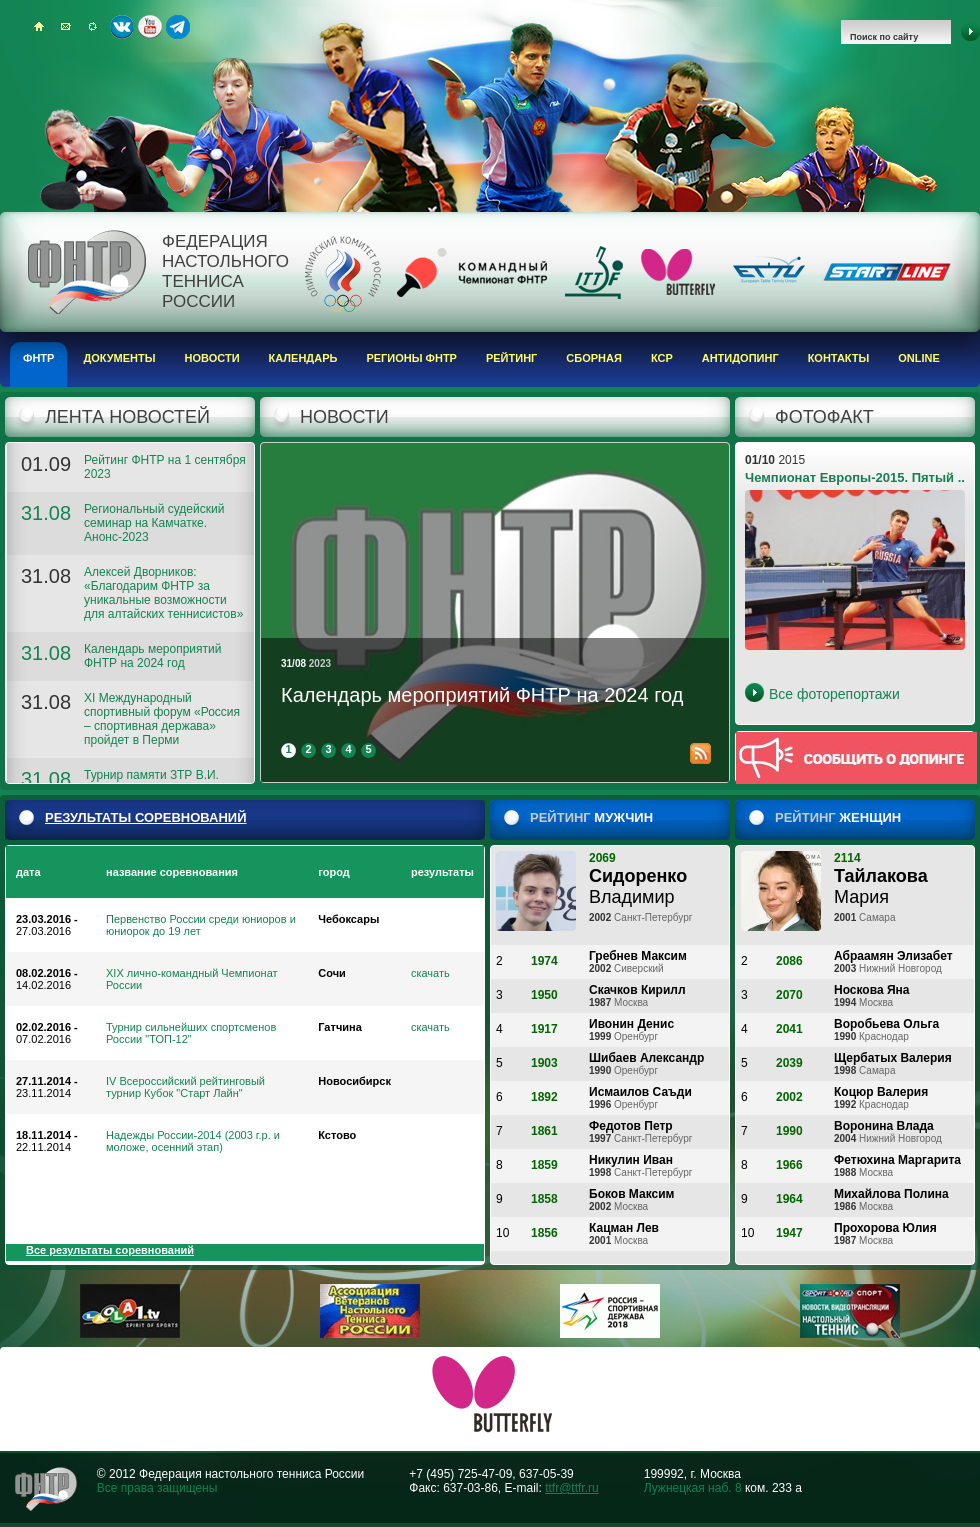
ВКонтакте (122, 27)
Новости (212, 358)
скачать (430, 973)
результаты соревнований (146, 817)
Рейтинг (511, 358)
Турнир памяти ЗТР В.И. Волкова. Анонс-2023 (151, 782)
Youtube (150, 27)
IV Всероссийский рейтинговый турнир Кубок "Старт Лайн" (185, 1087)
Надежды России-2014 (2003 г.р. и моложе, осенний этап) (193, 1141)
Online (919, 358)
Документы (119, 358)
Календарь (303, 358)
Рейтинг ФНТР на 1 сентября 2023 (165, 467)
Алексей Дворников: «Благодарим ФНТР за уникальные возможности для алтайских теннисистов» (163, 593)
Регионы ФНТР (411, 358)
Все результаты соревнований (110, 1250)
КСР (662, 358)
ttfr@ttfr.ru (572, 1488)
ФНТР (38, 358)
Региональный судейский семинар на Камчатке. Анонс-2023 (154, 523)
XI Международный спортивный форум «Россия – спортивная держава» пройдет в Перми (162, 719)
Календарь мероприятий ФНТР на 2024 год (152, 656)
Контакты (839, 358)
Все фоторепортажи (834, 694)
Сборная (594, 358)
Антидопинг (740, 358)
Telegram (178, 27)
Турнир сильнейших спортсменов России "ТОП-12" (191, 1033)
